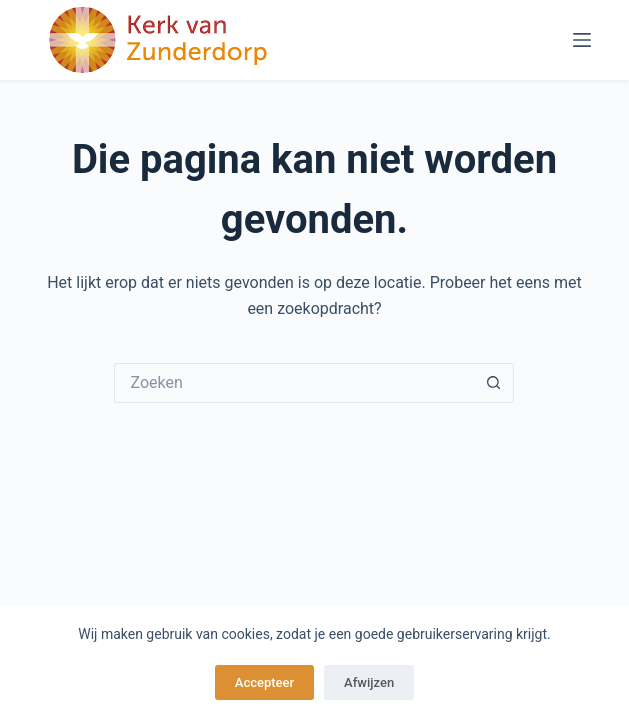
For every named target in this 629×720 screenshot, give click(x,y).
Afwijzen (369, 682)
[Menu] (582, 40)
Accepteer (264, 682)
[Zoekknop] (494, 383)
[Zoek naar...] (294, 383)
